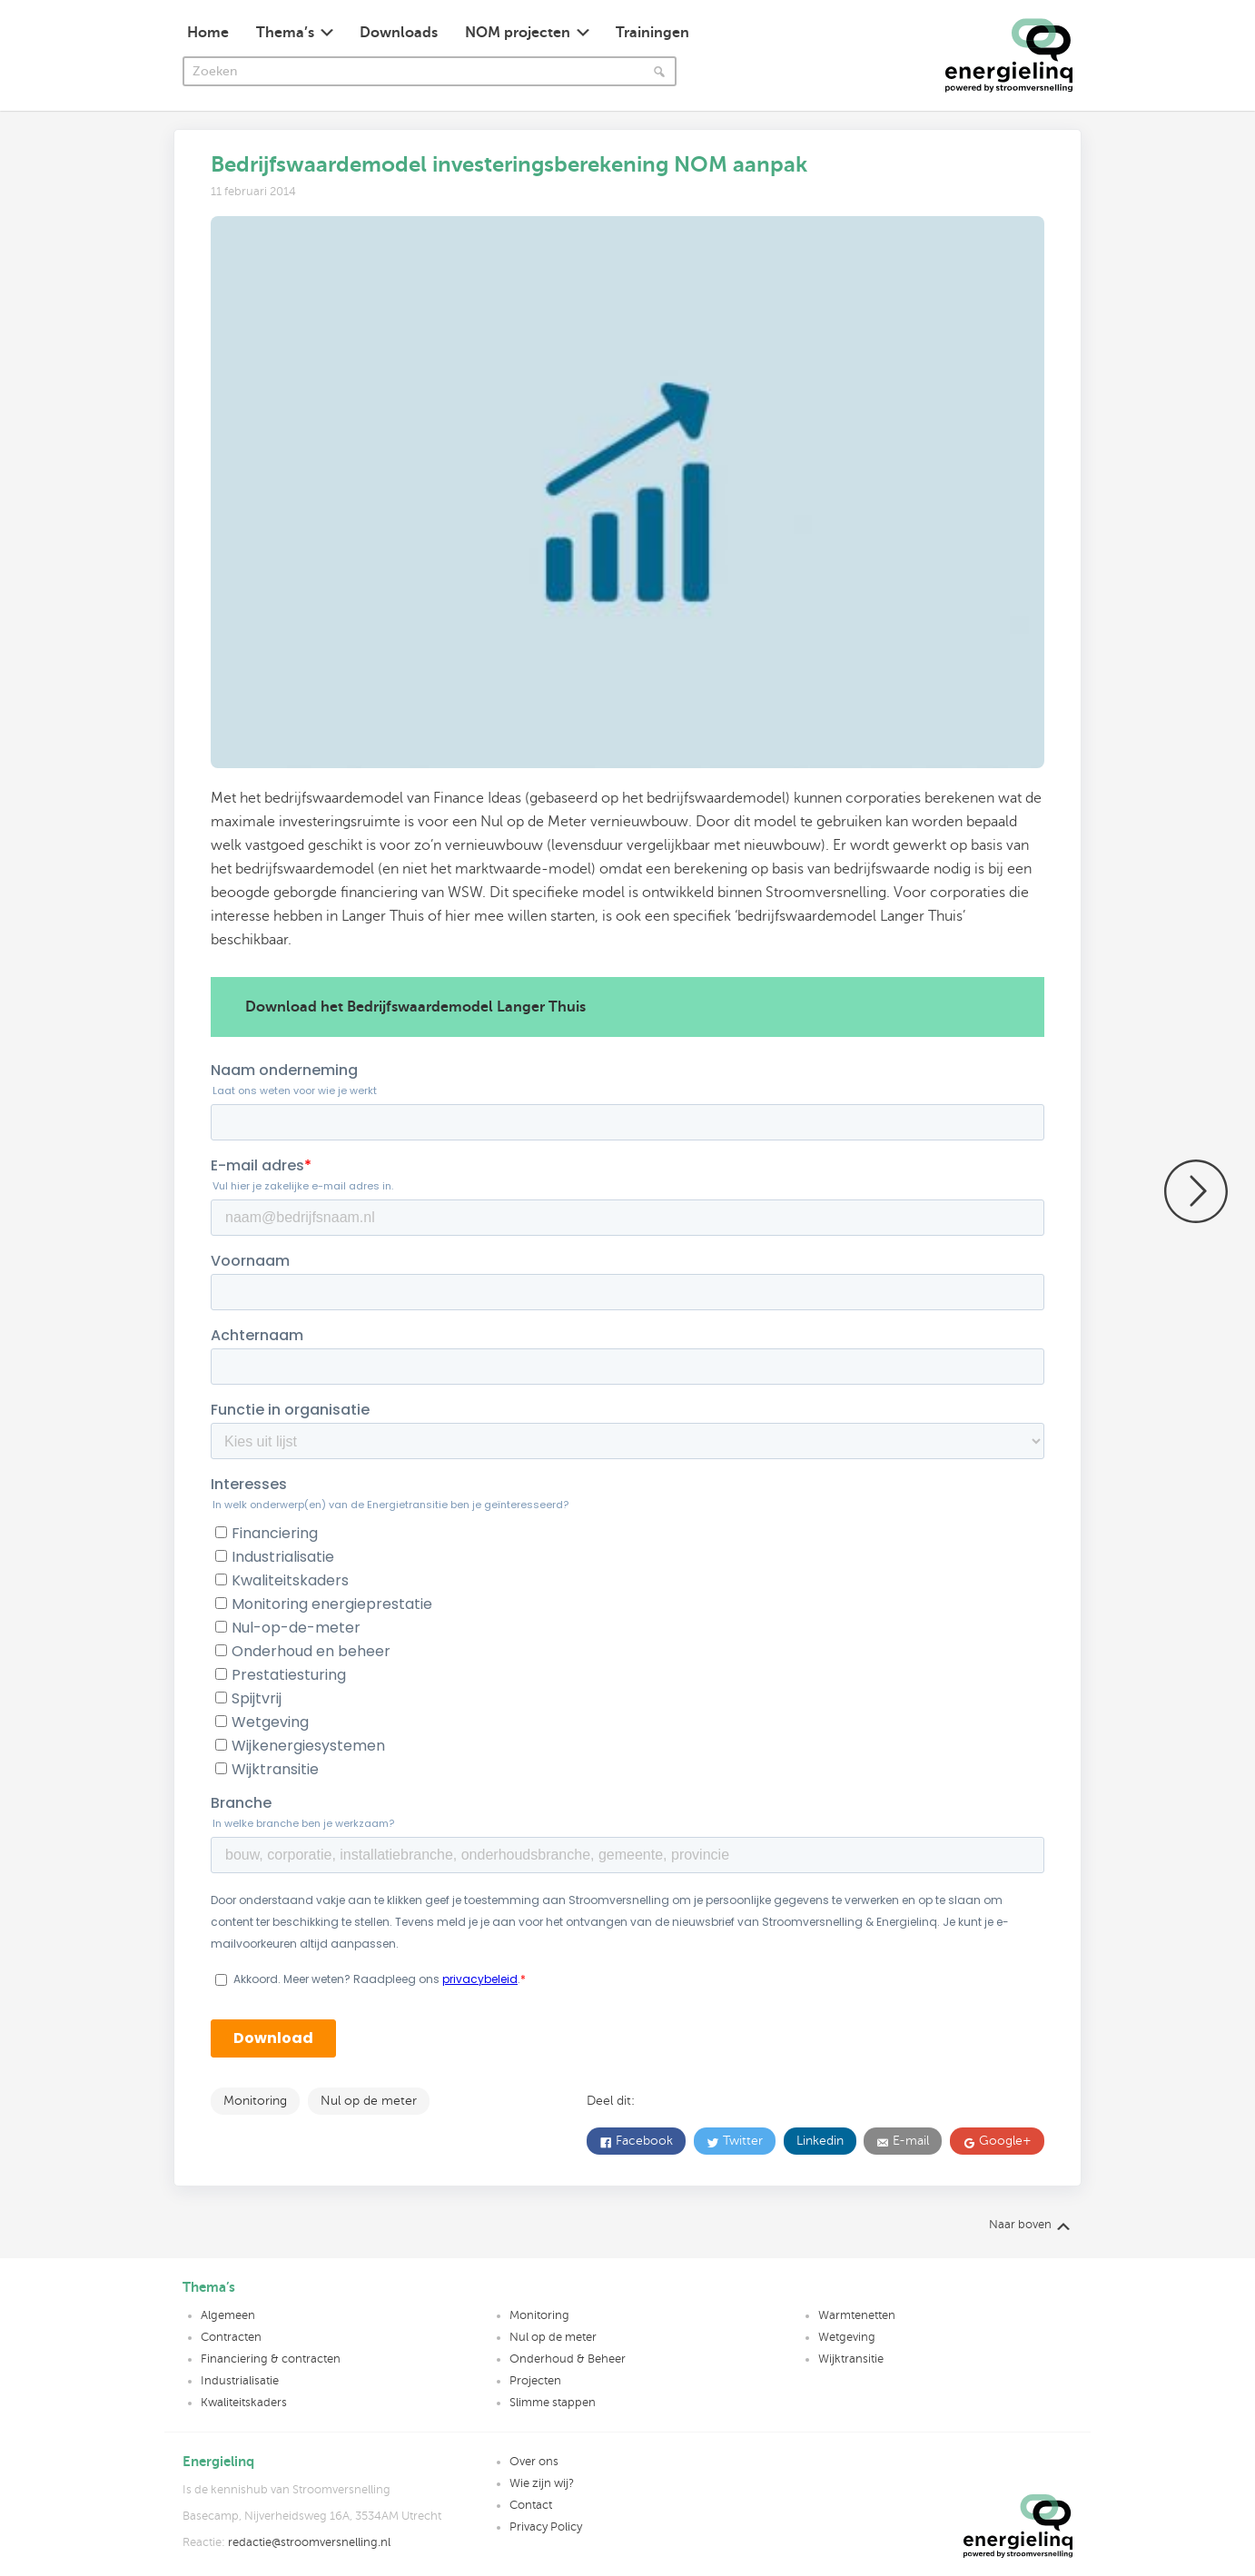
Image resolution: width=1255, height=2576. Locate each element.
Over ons (533, 2461)
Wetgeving (846, 2337)
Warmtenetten (856, 2315)
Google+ (1003, 2140)
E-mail (909, 2140)
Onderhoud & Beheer (567, 2359)
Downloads (399, 33)
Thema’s (285, 33)
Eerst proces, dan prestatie (1196, 1191)
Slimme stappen (552, 2402)
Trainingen (652, 33)
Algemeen (228, 2315)
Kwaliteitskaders (244, 2402)
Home (208, 33)
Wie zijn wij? (541, 2483)
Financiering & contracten (271, 2359)
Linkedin (820, 2140)
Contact (530, 2505)
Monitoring (255, 2100)
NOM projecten (517, 33)
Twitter (741, 2140)
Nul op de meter (369, 2100)
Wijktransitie (851, 2359)
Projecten (535, 2380)
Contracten (231, 2337)
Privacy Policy (545, 2527)
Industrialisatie (240, 2380)
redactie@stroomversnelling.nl (309, 2542)
